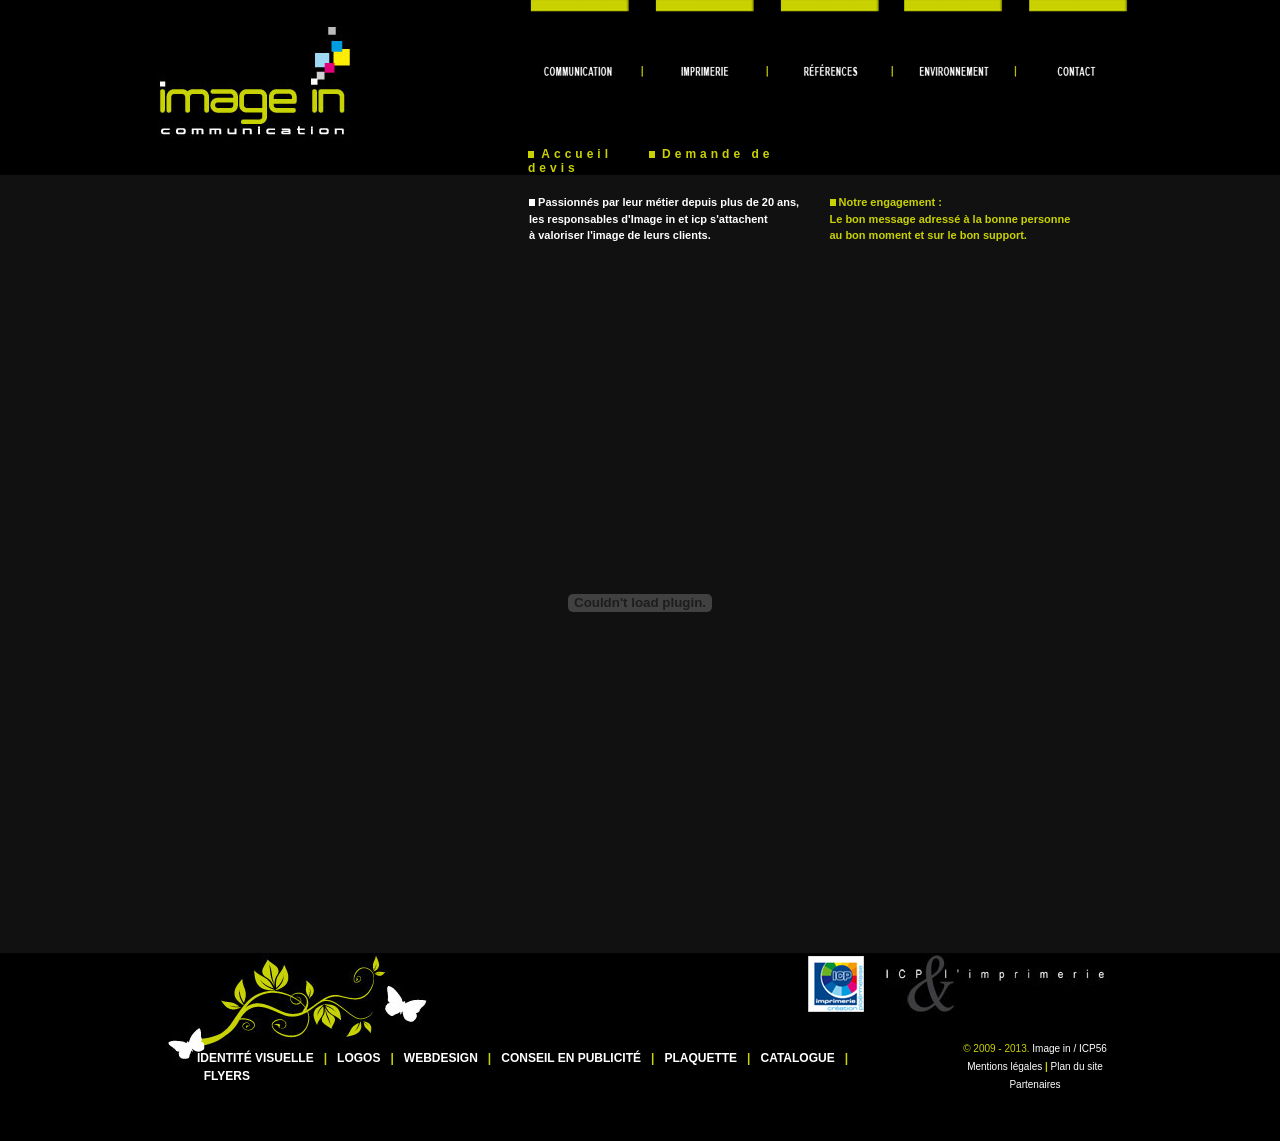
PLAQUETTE (700, 1058)
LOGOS (358, 1058)
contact (1070, 5)
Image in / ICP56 (1069, 1048)
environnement (949, 5)
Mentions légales (1004, 1066)
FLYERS (227, 1076)
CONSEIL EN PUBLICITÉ (571, 1058)
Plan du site (1077, 1066)
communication (590, 5)
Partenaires (1034, 1084)
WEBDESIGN (441, 1058)
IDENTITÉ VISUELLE (255, 1058)
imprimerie (710, 5)
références (830, 5)
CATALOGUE (797, 1058)
